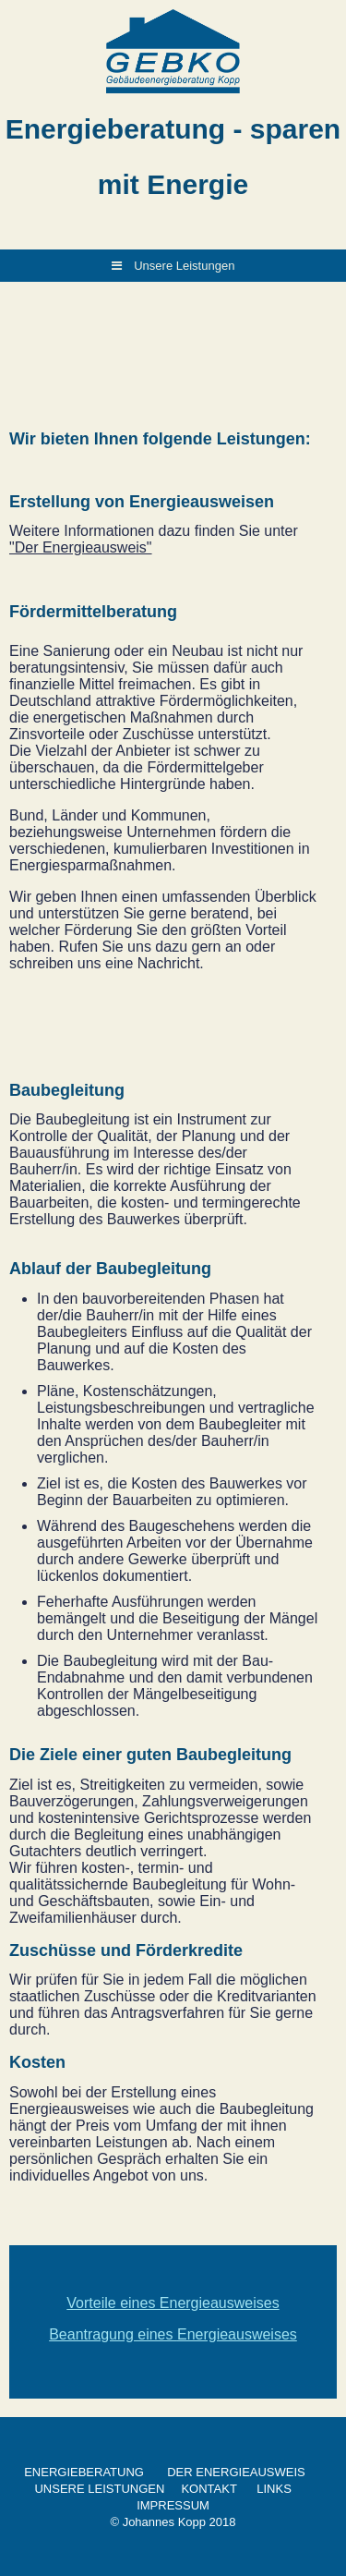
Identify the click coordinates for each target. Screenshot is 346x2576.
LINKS (274, 2489)
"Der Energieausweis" (80, 547)
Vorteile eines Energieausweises (172, 2303)
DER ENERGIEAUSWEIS (236, 2472)
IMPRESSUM (173, 2505)
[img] (173, 51)
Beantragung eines (113, 2334)
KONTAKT (208, 2489)
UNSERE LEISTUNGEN (99, 2489)
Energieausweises (237, 2334)
